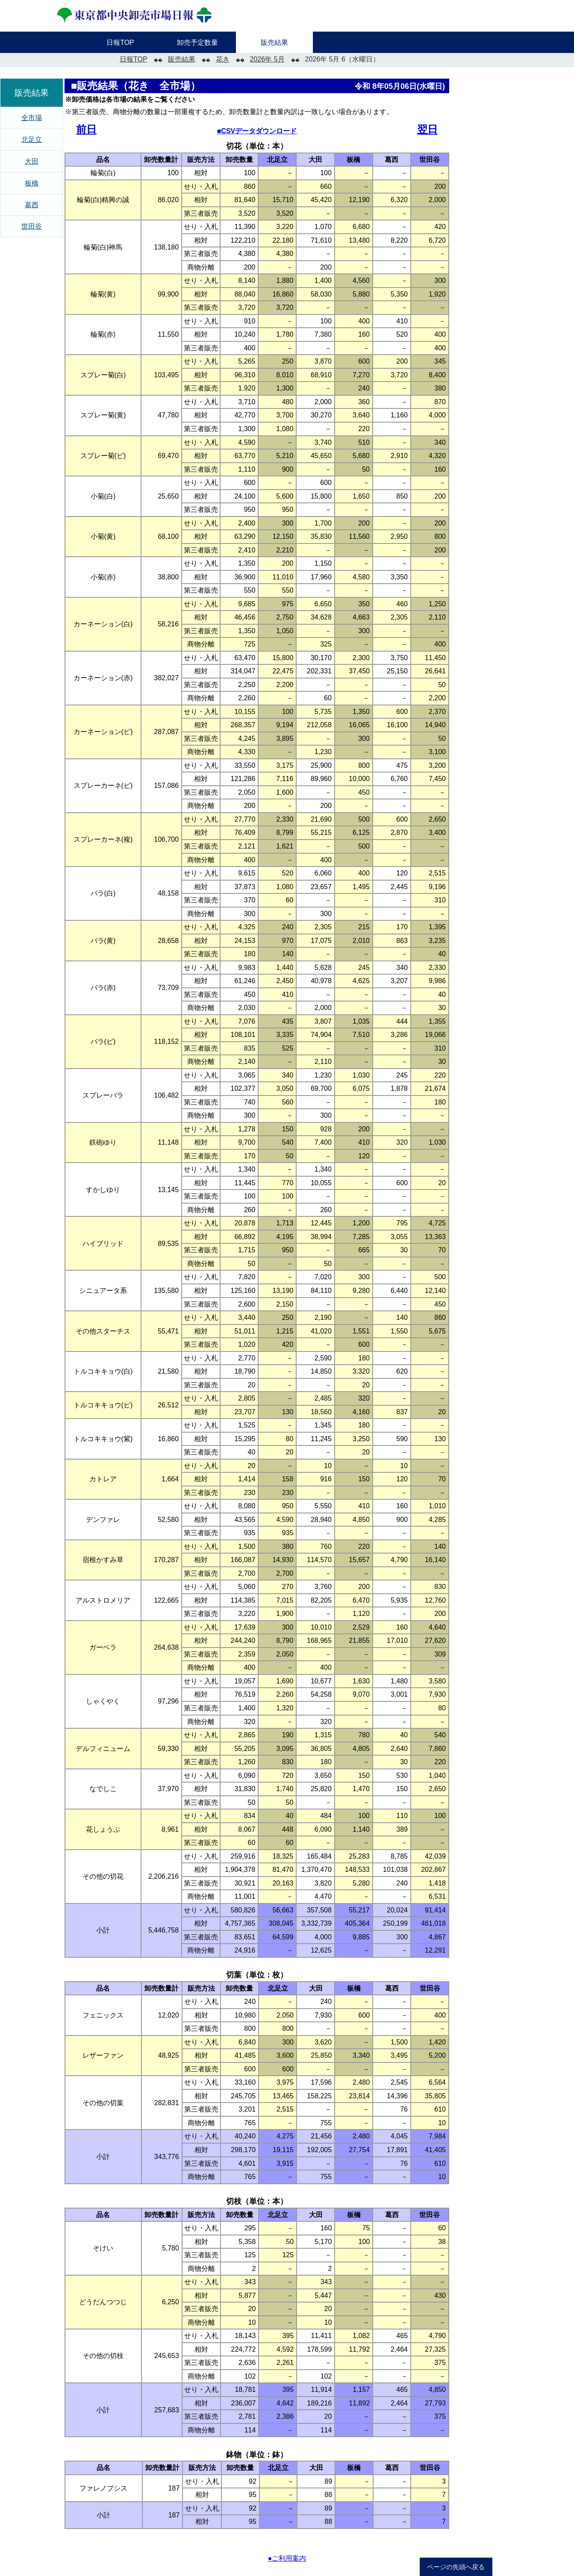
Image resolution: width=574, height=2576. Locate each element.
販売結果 (181, 59)
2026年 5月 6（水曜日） (342, 59)
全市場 (31, 117)
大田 (31, 161)
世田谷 (31, 226)
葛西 (31, 205)
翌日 (427, 129)
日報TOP (133, 59)
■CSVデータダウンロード (257, 131)
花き (223, 59)
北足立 (31, 139)
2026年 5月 (267, 59)
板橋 (31, 183)
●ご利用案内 (287, 2558)
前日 (86, 129)
